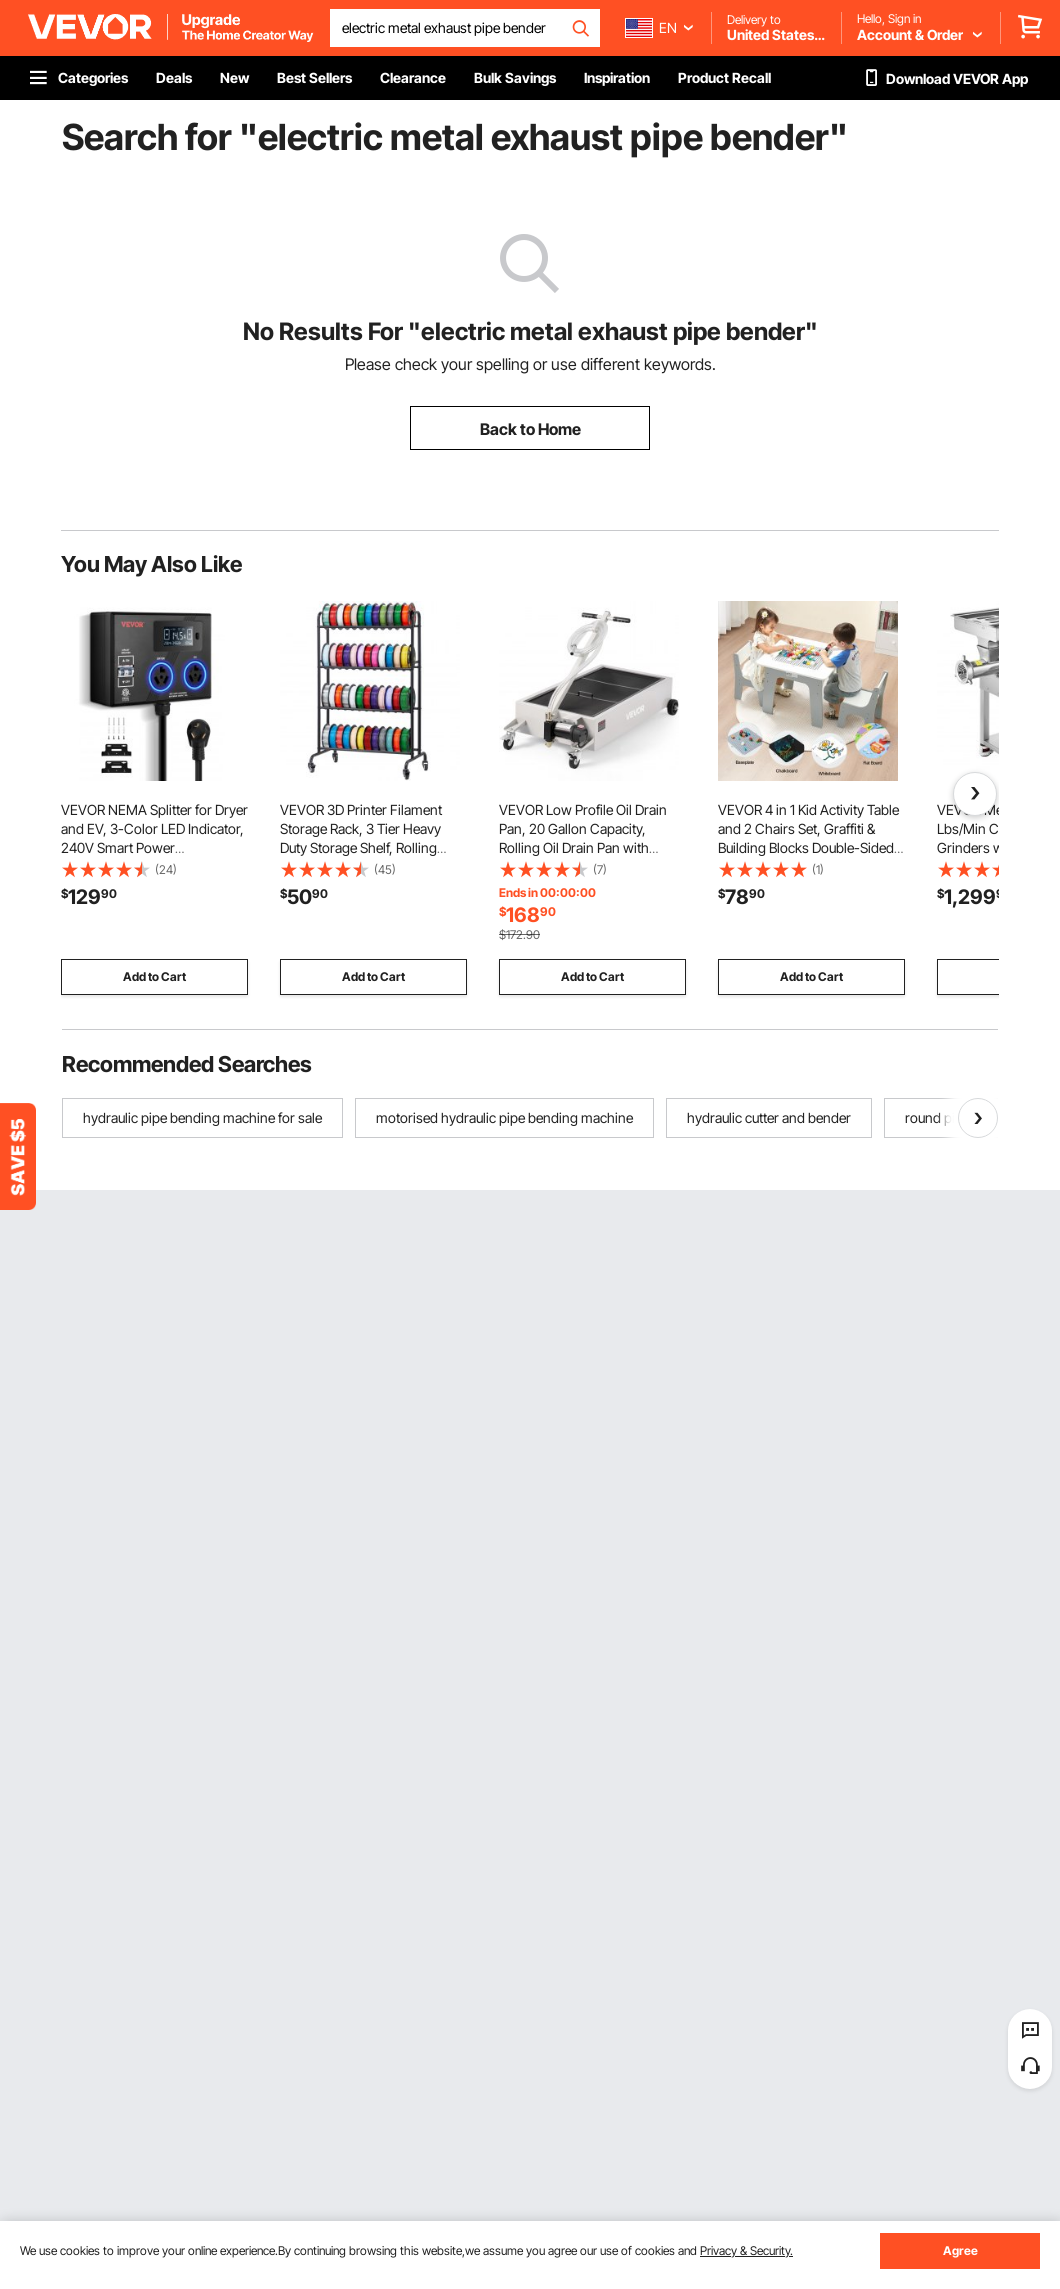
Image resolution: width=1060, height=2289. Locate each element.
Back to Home (530, 429)
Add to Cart (154, 976)
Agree (960, 2250)
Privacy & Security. (746, 2250)
